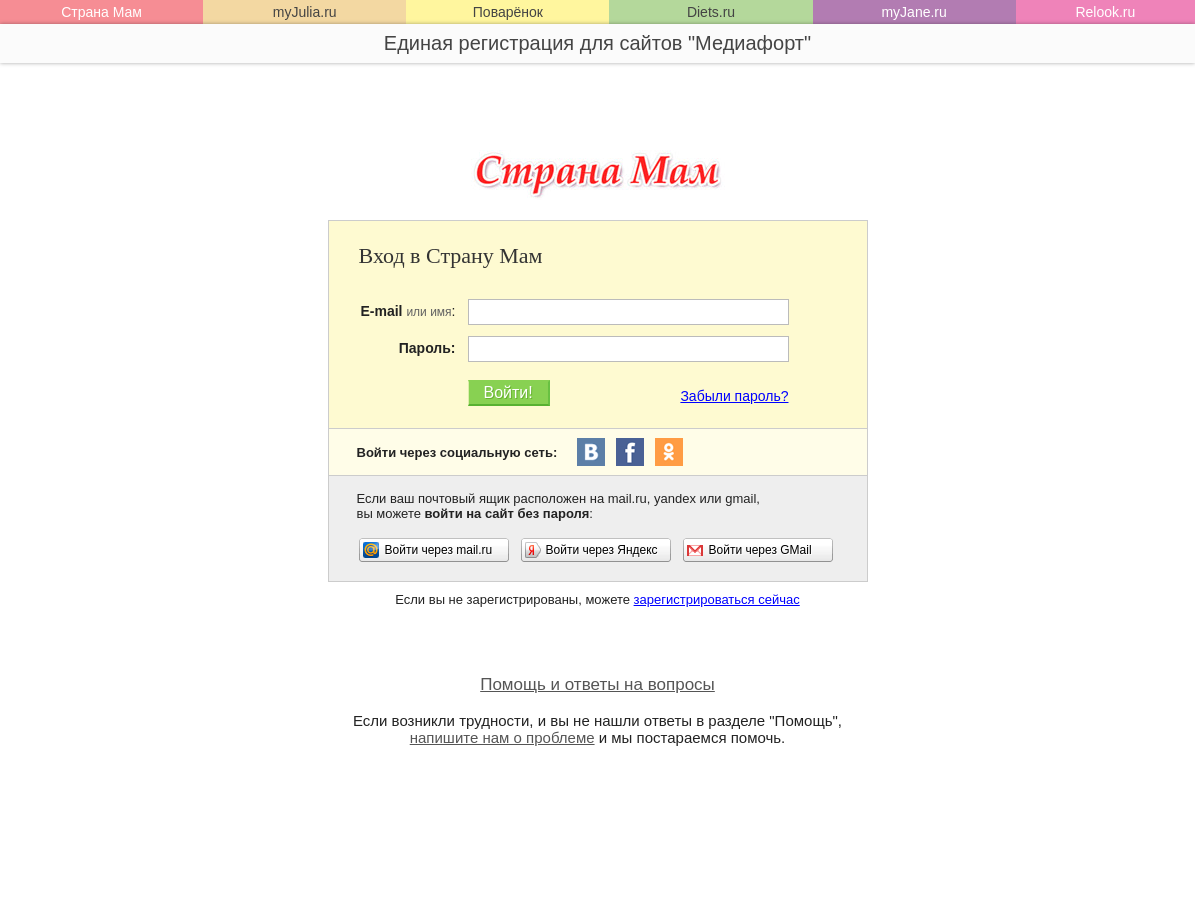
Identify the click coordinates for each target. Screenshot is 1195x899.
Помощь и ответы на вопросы (597, 684)
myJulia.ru (305, 12)
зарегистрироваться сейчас (717, 599)
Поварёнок (508, 12)
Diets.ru (711, 12)
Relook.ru (1105, 12)
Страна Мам (101, 12)
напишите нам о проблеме (502, 737)
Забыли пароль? (734, 396)
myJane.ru (913, 12)
